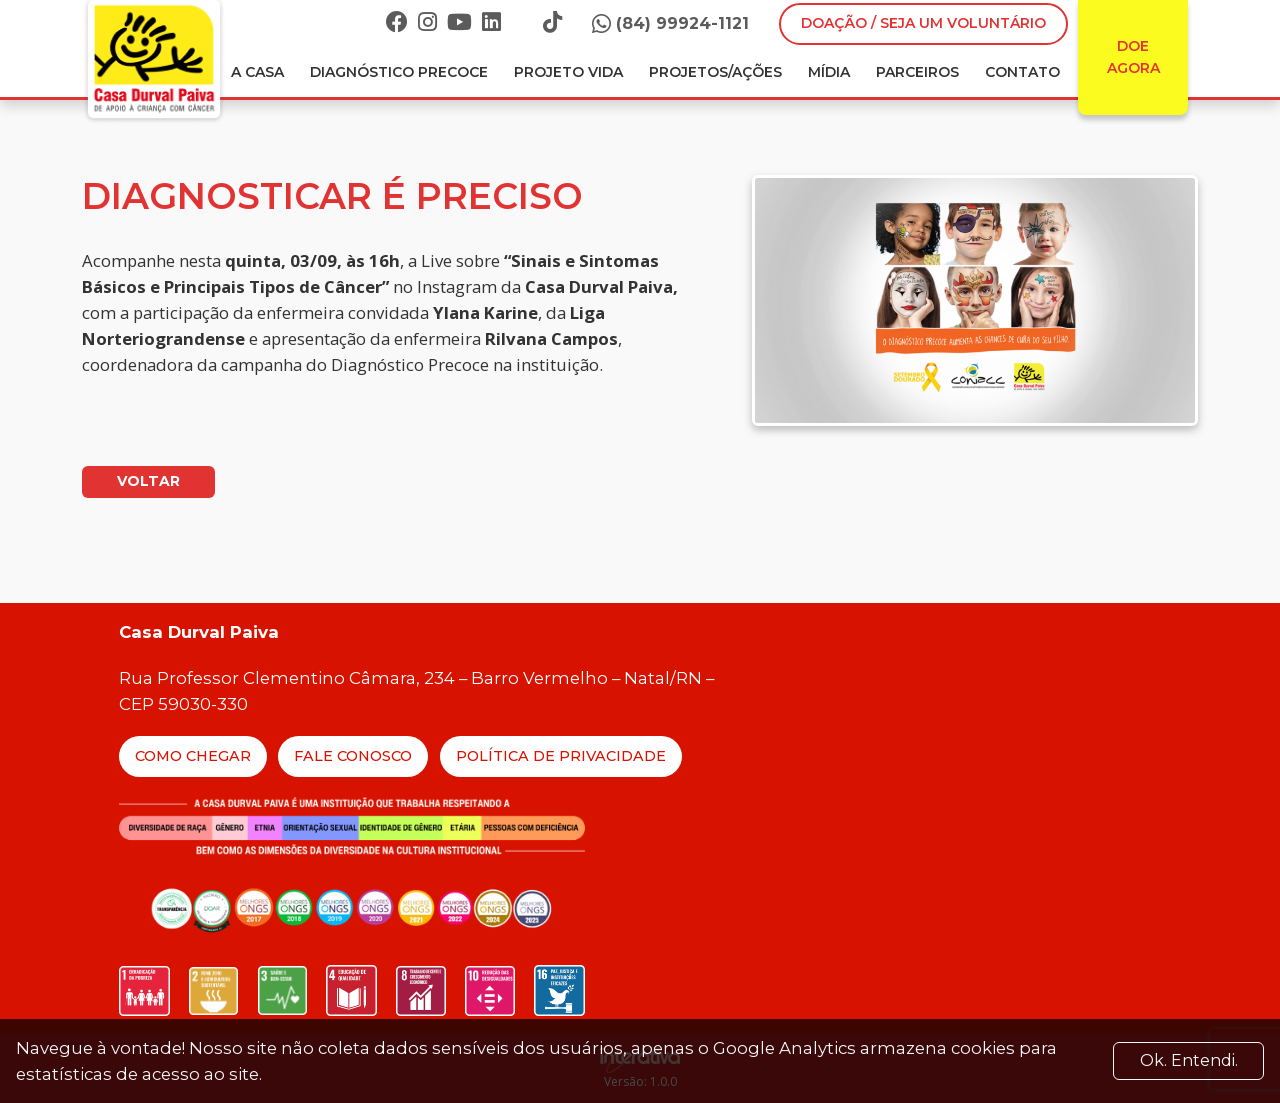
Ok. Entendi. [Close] (1189, 1060)
